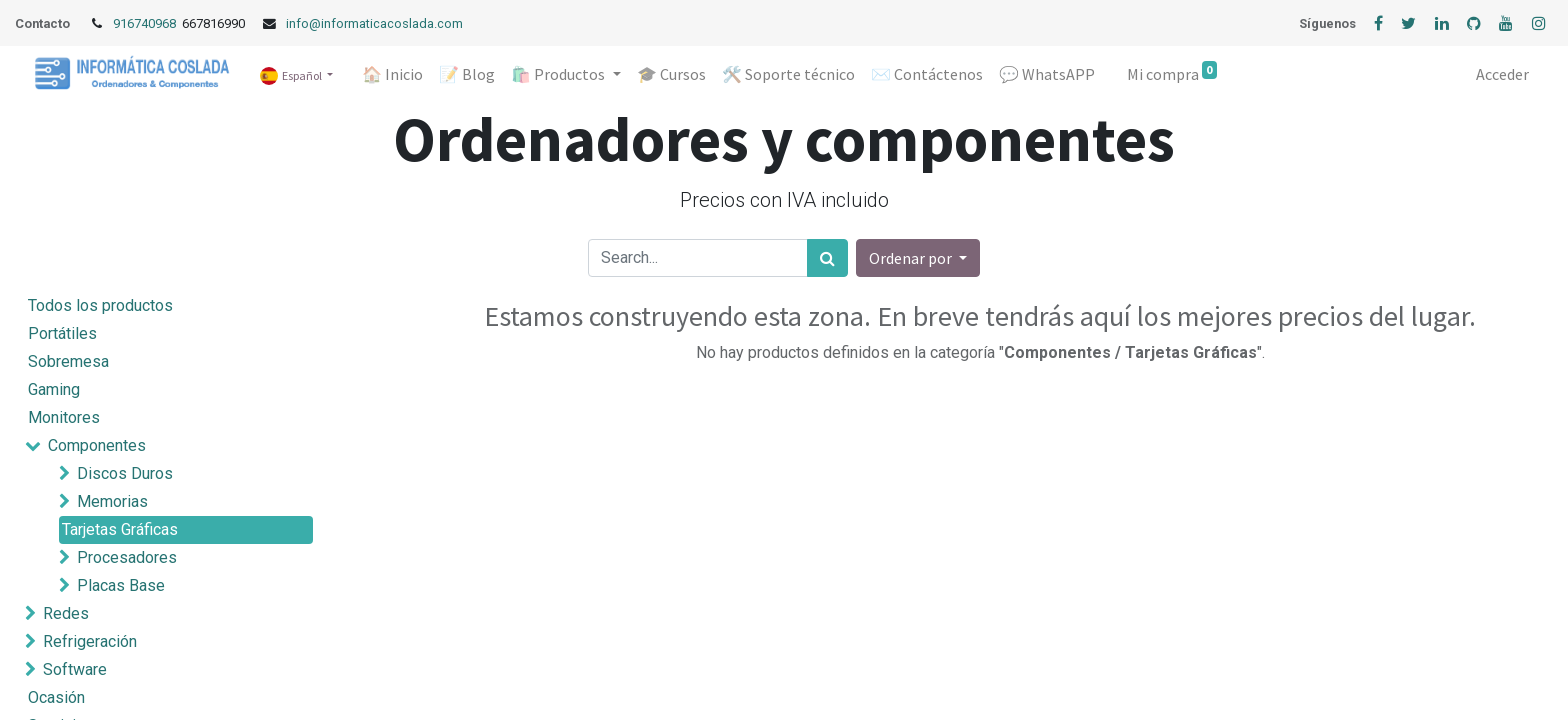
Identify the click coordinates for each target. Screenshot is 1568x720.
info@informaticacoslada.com (374, 23)
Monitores (64, 417)
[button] (918, 258)
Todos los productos (100, 305)
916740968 (146, 23)
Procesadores (127, 557)
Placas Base (121, 585)
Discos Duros (125, 473)
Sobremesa (68, 361)
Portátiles (62, 333)
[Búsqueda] (827, 258)
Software (75, 669)
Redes (66, 613)
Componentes (97, 445)
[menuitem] (392, 74)
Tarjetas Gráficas (120, 529)
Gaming (54, 389)
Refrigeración (90, 641)
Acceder (1502, 74)
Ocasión (56, 697)
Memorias (112, 501)
